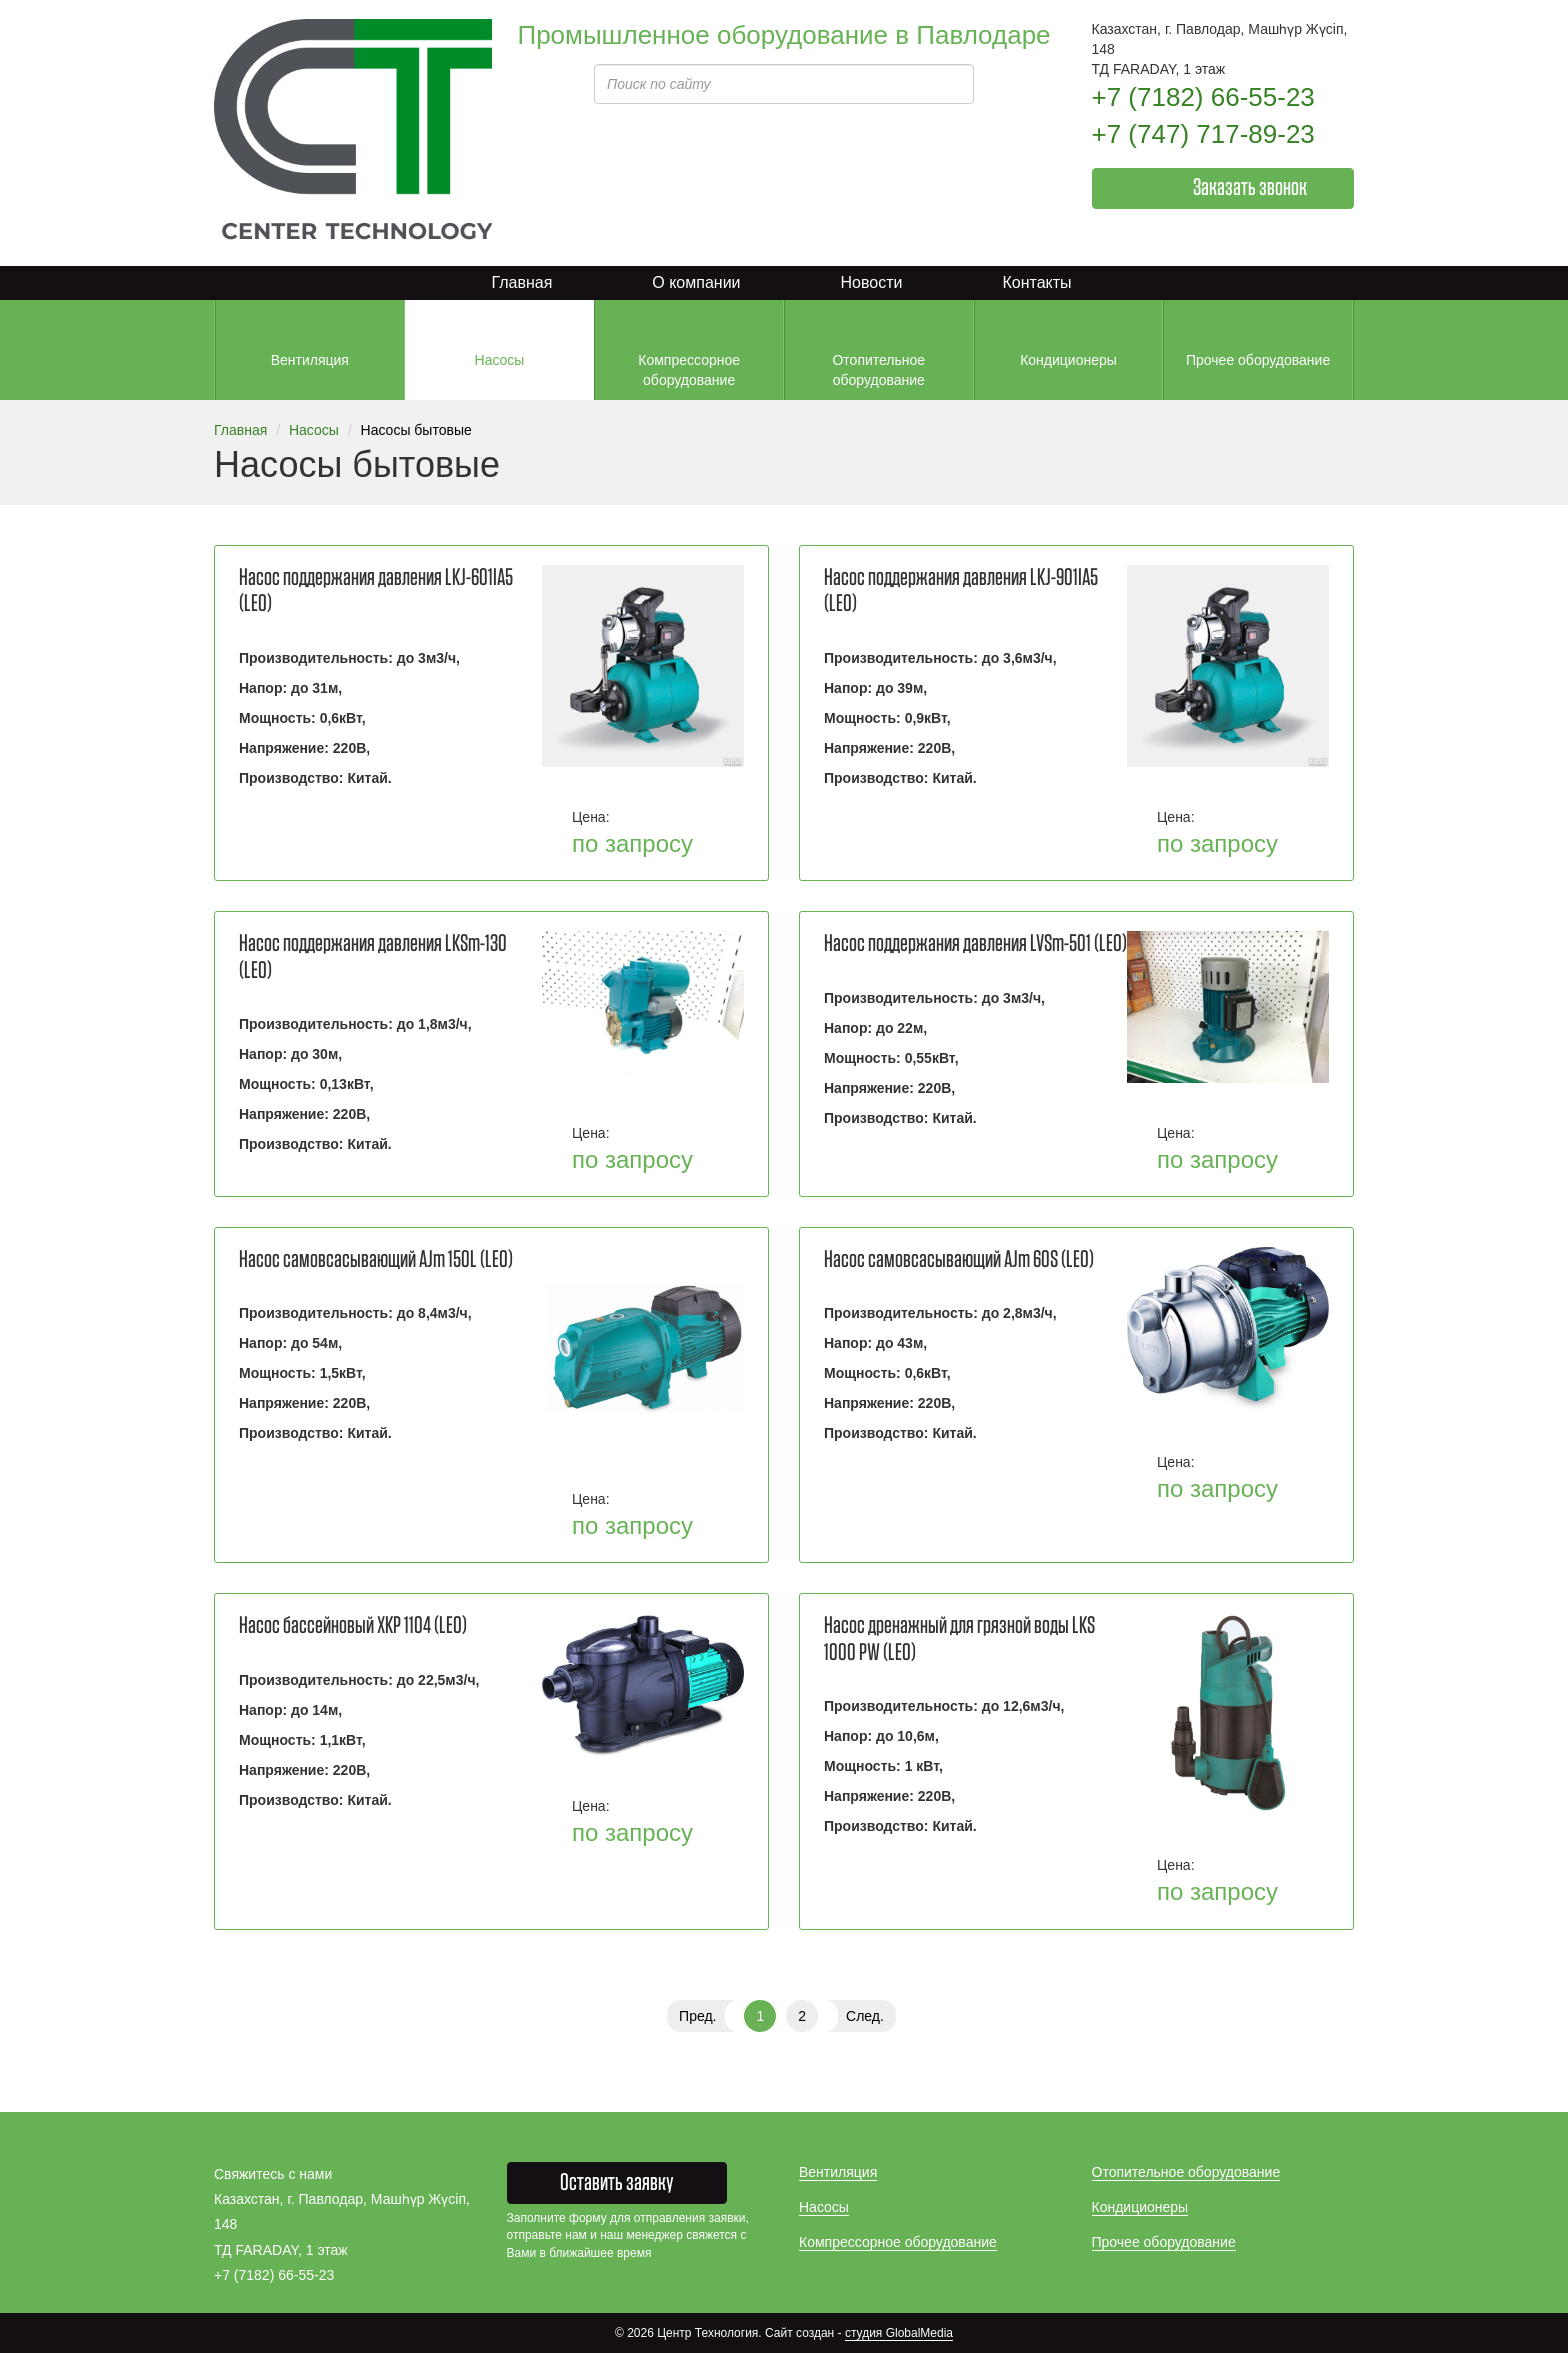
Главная (521, 282)
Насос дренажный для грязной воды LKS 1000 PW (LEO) (959, 1639)
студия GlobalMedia (899, 2333)
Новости (872, 282)
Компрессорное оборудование (898, 2242)
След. (865, 2016)
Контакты (1036, 282)
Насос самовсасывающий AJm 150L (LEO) (376, 1260)
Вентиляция (838, 2172)
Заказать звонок (1250, 188)
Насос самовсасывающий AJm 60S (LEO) (959, 1260)
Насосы (314, 430)
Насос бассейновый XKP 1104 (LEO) (353, 1626)
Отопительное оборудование (1186, 2172)
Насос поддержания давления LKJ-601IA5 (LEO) (376, 591)
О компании (696, 282)
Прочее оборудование (1164, 2242)
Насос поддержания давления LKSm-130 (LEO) (373, 957)
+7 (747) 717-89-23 (1203, 134)
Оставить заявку (617, 2183)
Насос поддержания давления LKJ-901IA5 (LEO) (961, 591)
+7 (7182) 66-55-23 (1203, 97)
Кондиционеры (1140, 2207)
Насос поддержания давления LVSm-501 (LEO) (975, 944)
